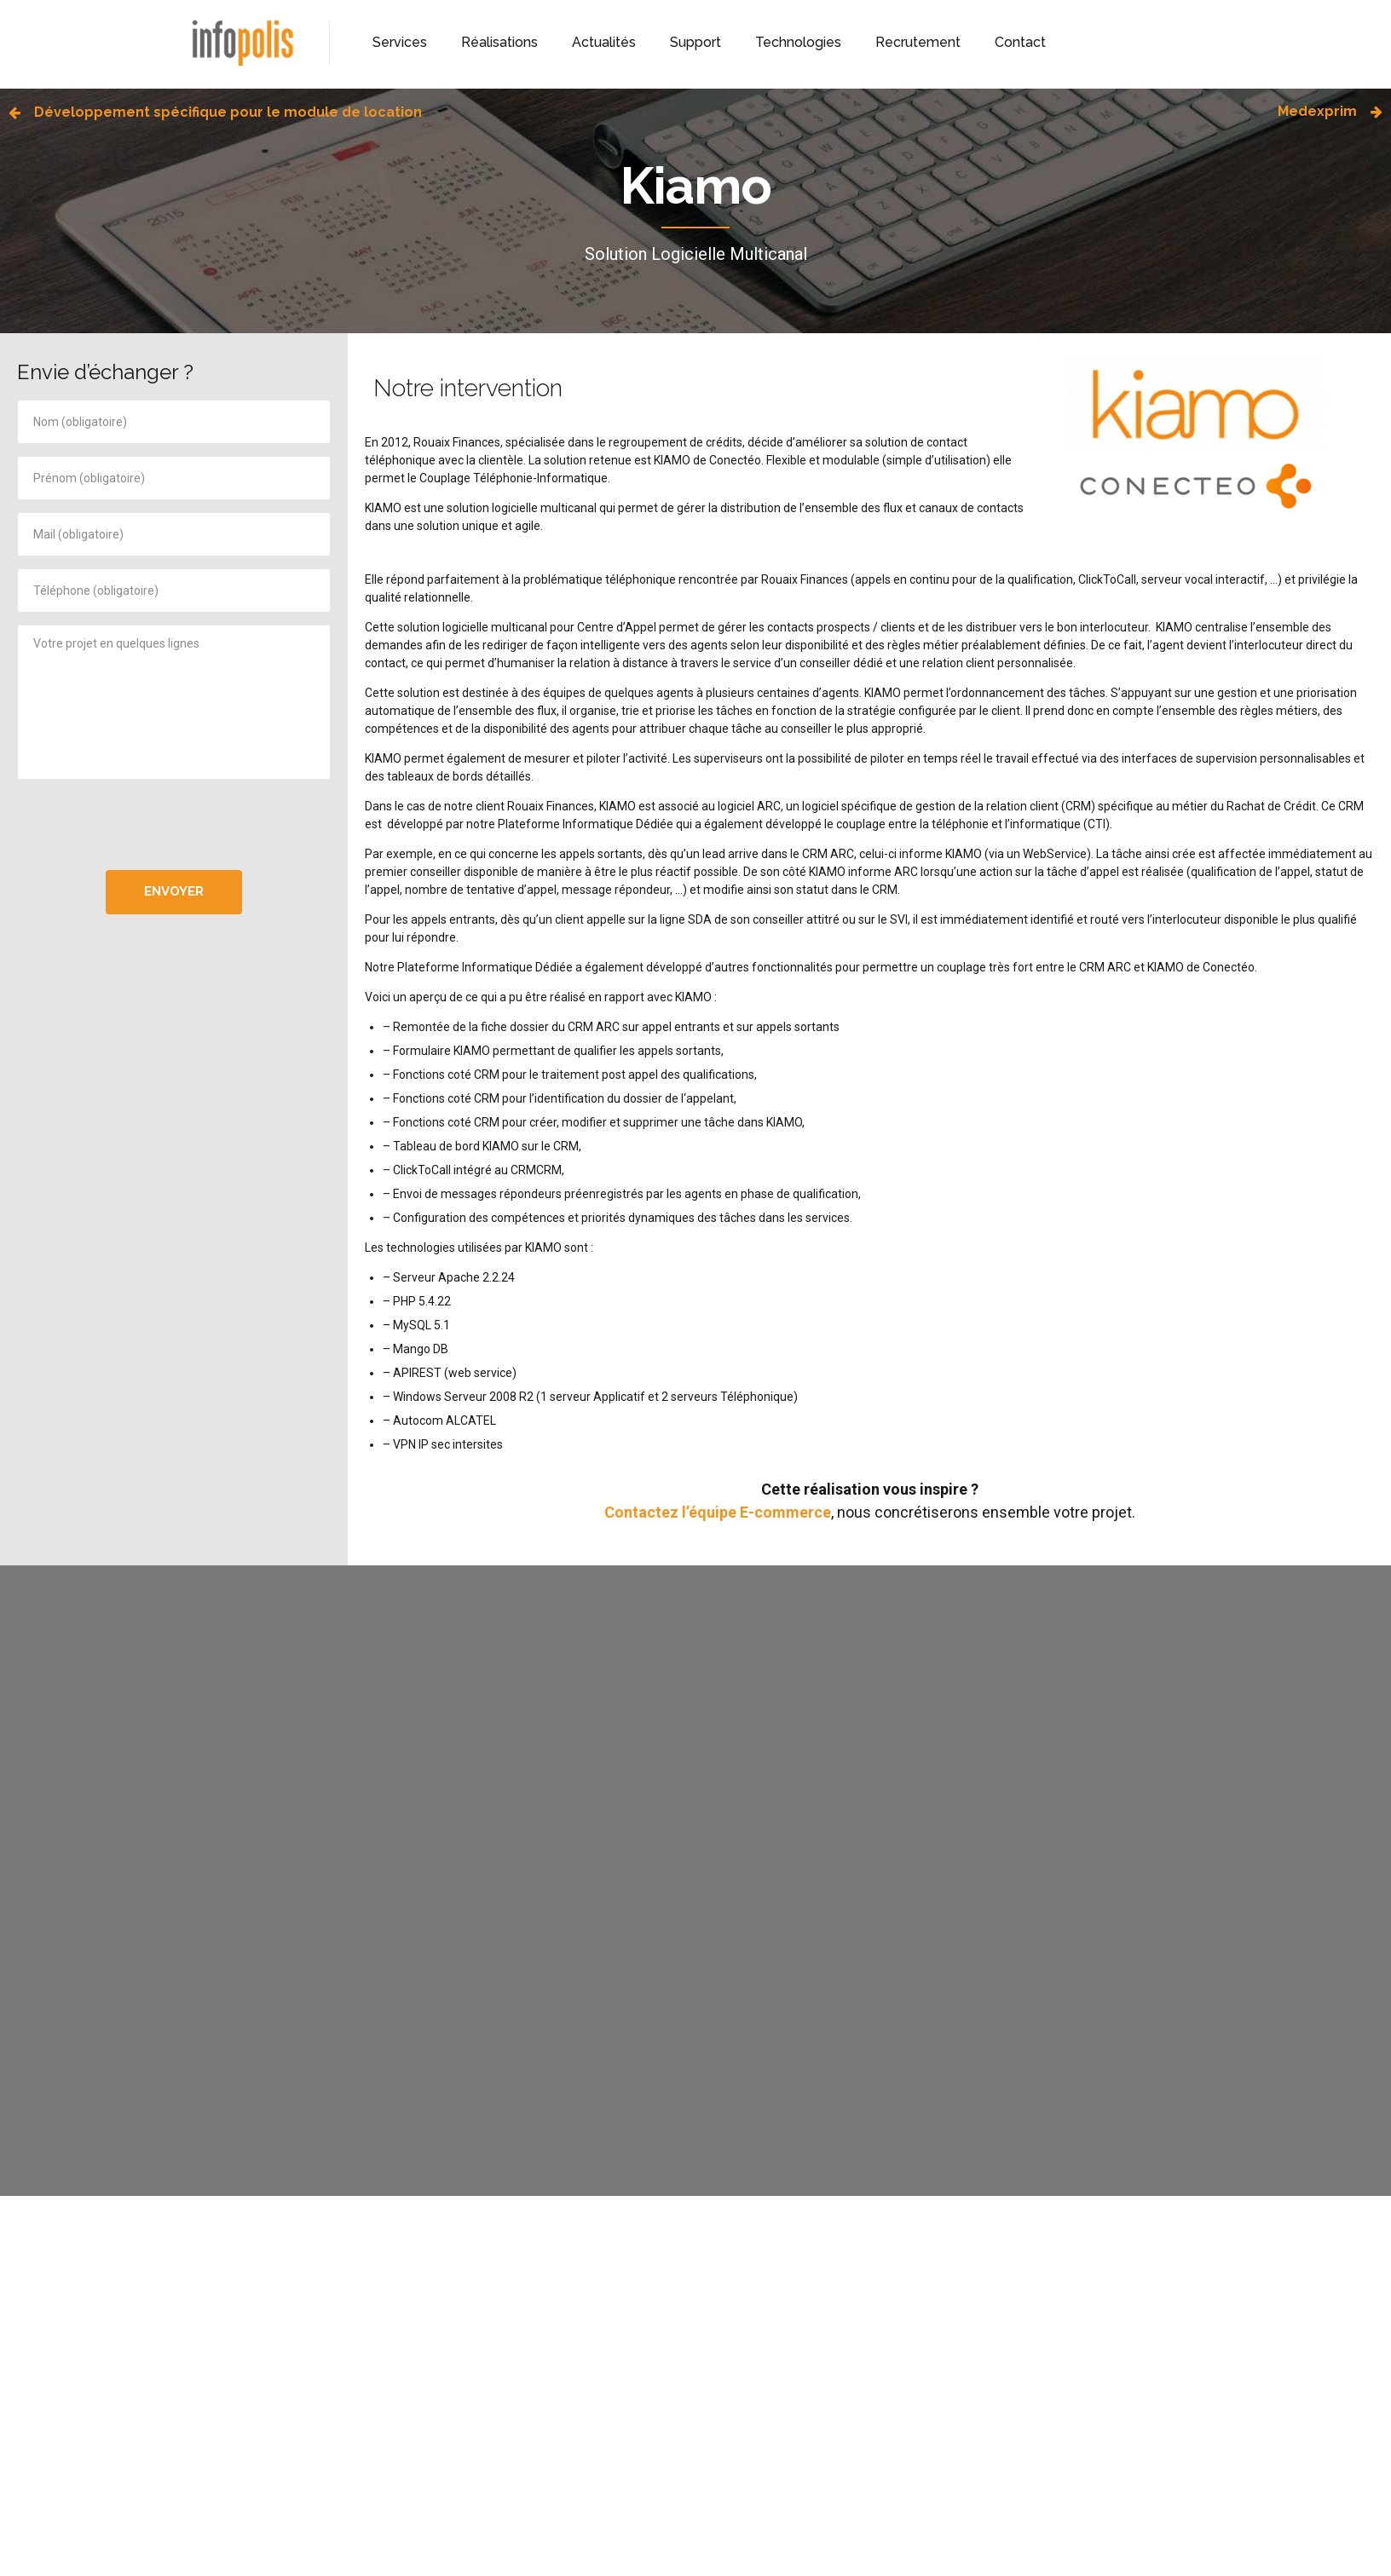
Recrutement (918, 42)
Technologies (798, 42)
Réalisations (499, 42)
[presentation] (173, 825)
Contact (1020, 42)
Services (399, 42)
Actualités (604, 42)
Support (695, 42)
